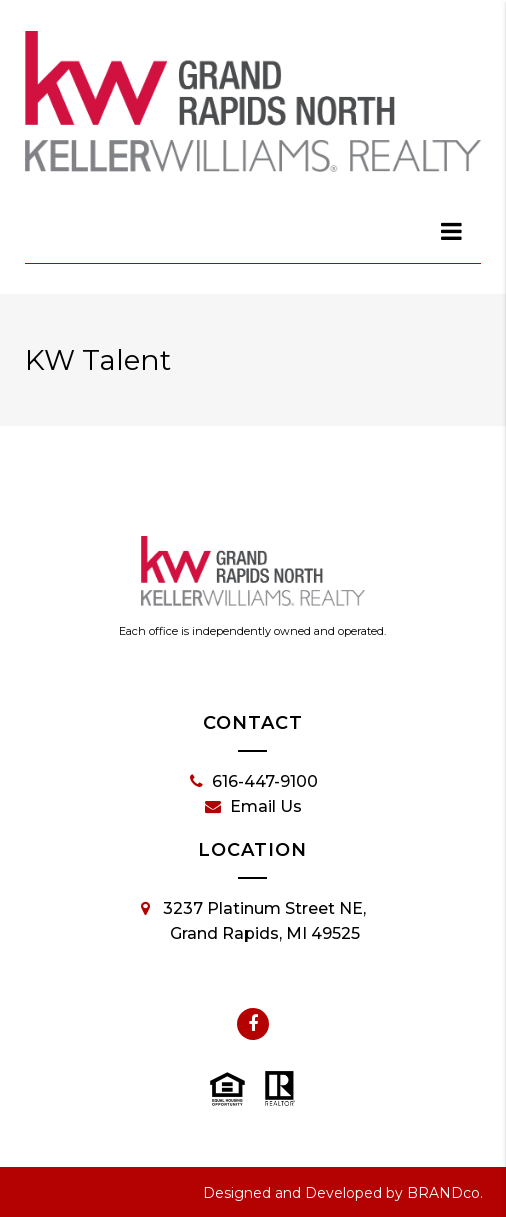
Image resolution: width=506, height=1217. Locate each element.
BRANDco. (445, 1193)
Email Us (253, 807)
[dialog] (452, 231)
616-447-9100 (254, 782)
